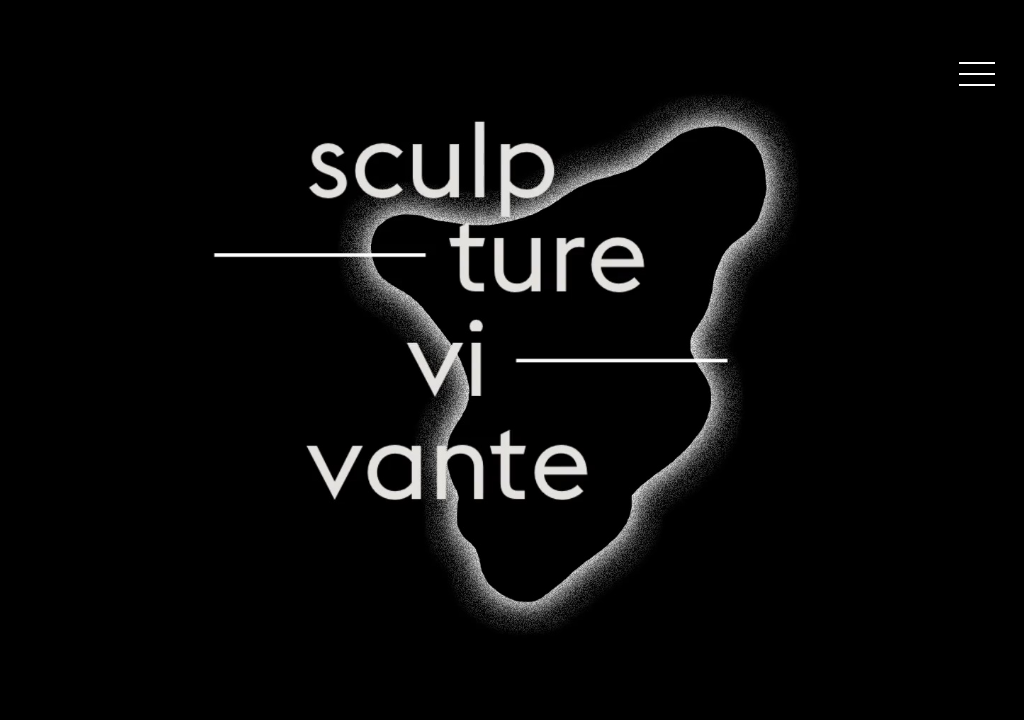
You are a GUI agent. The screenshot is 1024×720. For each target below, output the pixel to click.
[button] (977, 78)
